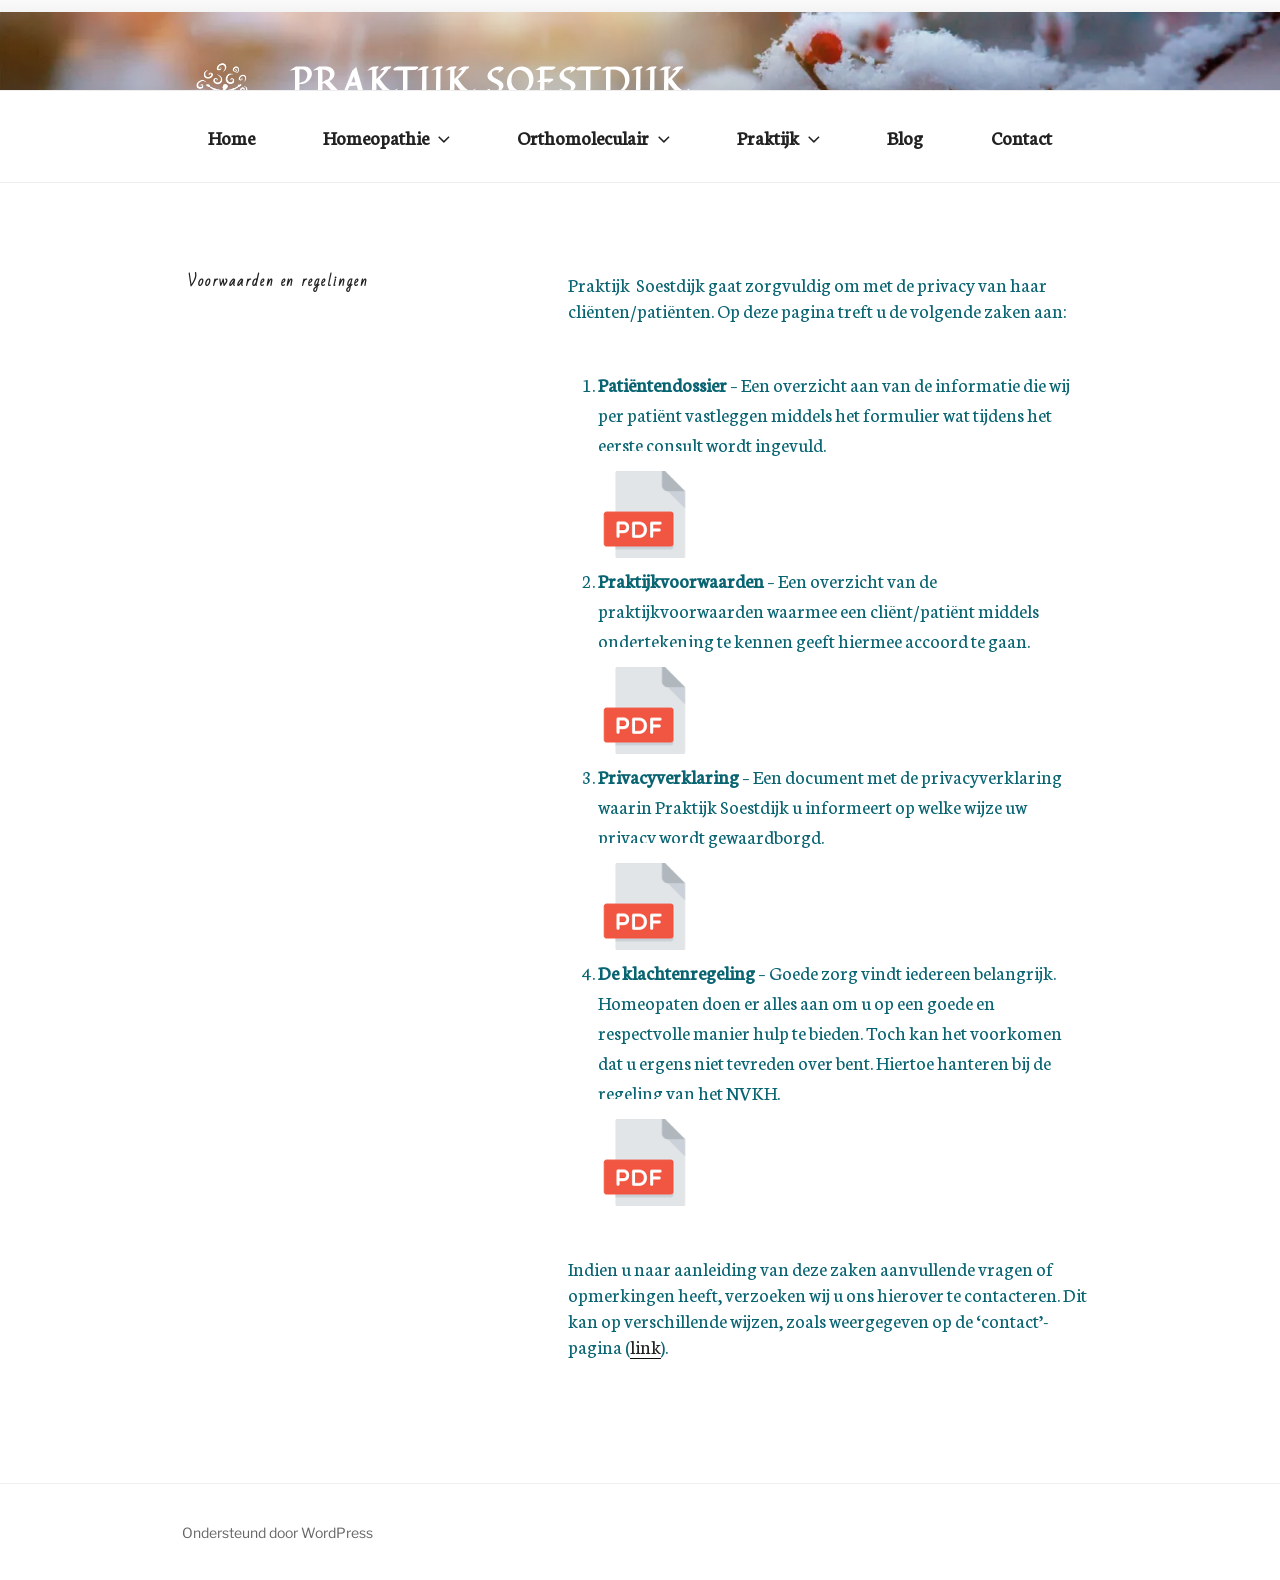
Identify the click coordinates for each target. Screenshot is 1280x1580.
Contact (1021, 137)
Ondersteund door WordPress (277, 1532)
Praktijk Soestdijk (489, 81)
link (645, 1346)
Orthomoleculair (595, 137)
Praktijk (780, 137)
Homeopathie (388, 137)
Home (231, 137)
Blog (905, 137)
